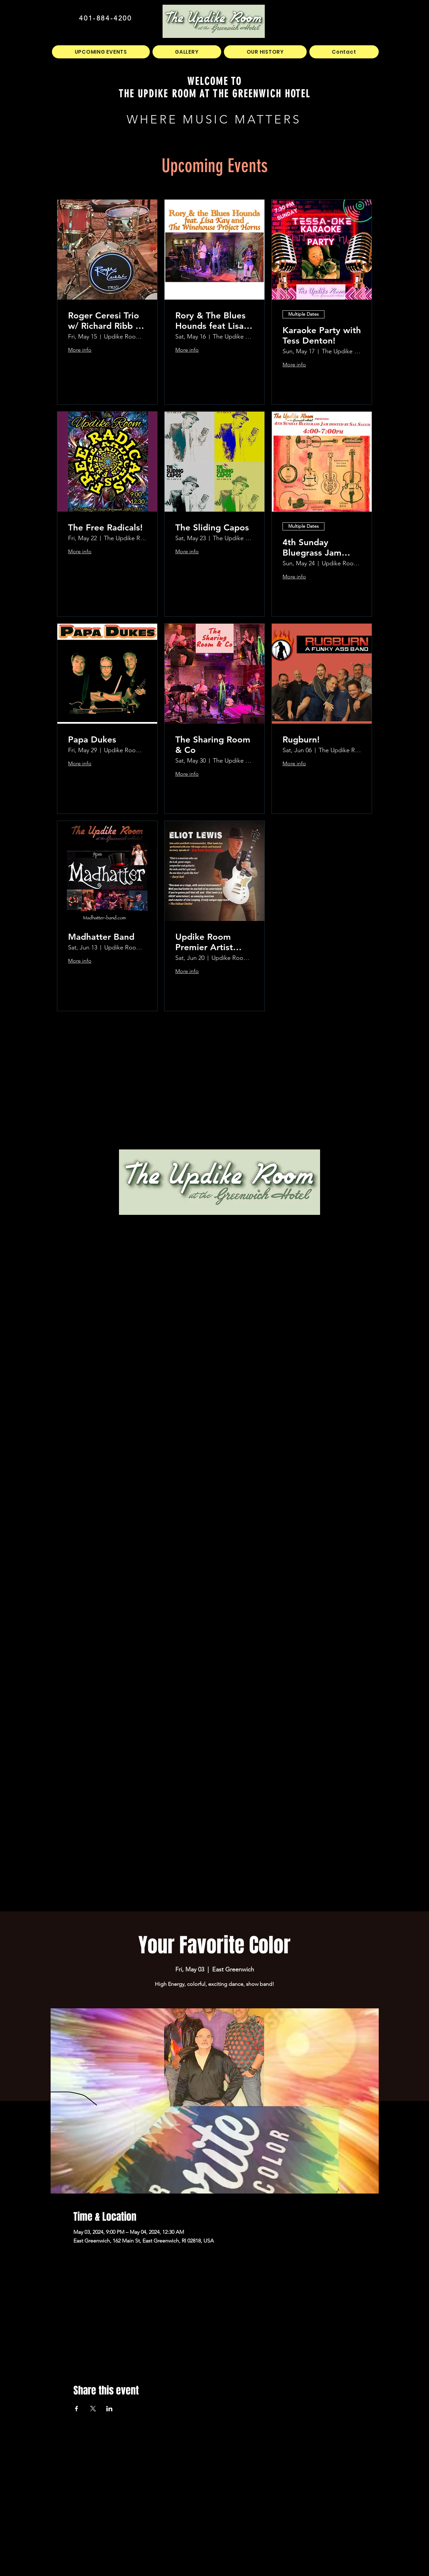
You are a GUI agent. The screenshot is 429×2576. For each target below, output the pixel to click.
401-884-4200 (105, 18)
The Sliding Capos (212, 527)
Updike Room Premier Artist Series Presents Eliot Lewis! (206, 942)
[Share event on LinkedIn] (109, 2408)
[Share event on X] (93, 2408)
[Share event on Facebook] (76, 2408)
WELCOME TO (214, 81)
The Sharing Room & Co (212, 744)
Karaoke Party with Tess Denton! (322, 335)
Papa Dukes (92, 739)
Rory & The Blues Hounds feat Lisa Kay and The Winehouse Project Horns (214, 320)
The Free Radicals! (105, 527)
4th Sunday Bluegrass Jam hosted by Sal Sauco (312, 547)
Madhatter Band (101, 937)
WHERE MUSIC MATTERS (214, 119)
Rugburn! (301, 739)
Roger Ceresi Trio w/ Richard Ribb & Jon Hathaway (105, 320)
